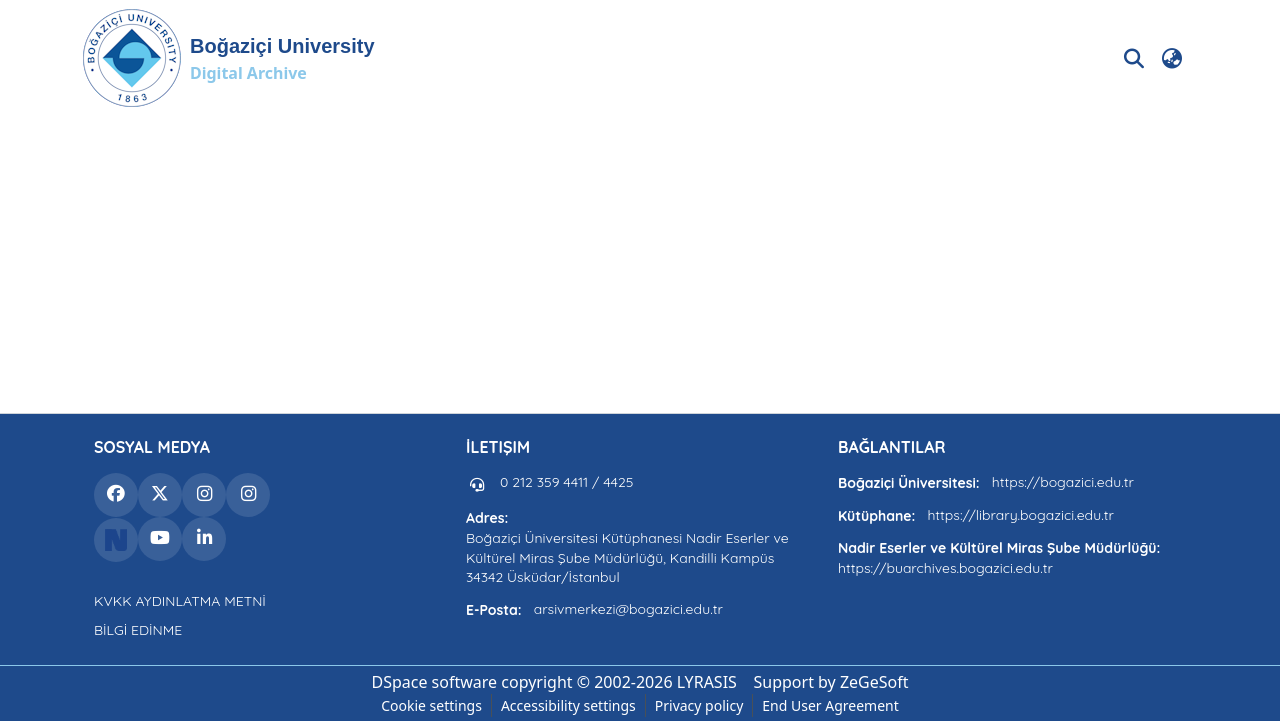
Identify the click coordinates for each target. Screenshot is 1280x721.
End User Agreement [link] (830, 705)
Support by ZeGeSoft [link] (831, 682)
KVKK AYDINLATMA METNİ (180, 601)
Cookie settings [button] (431, 705)
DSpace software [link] (434, 682)
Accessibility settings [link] (568, 705)
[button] (228, 58)
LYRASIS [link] (707, 682)
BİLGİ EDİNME (138, 630)
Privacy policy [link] (699, 705)
